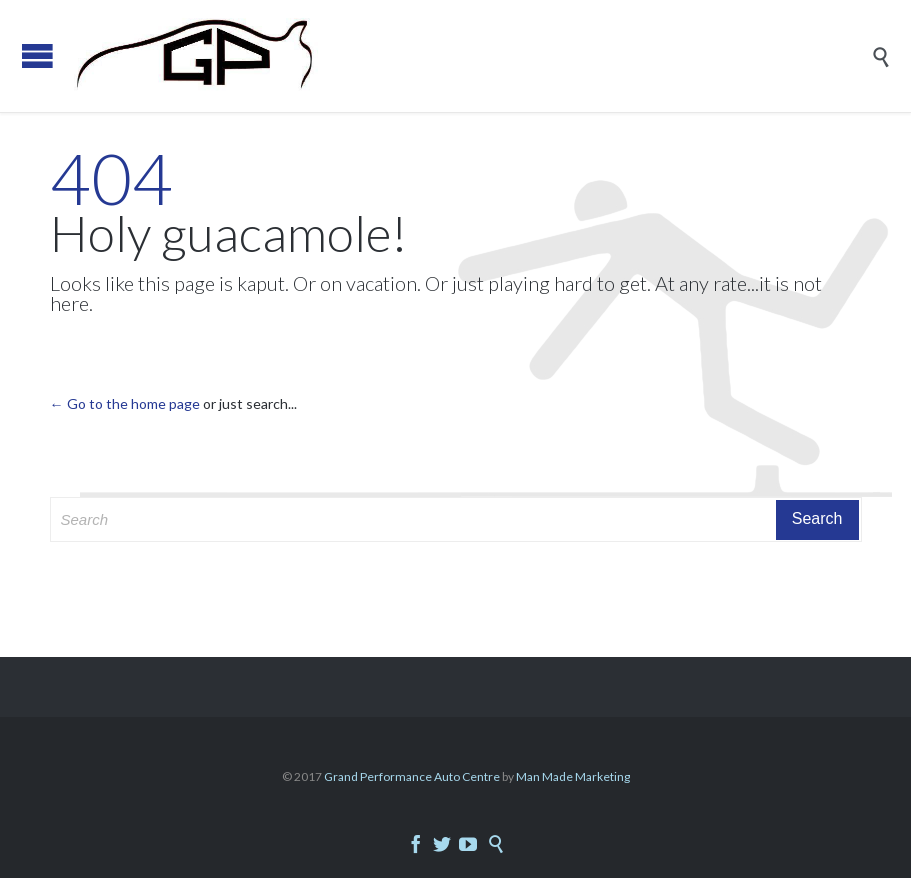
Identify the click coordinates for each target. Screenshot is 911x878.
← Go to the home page (125, 403)
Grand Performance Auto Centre (413, 776)
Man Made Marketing (573, 776)
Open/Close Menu (37, 55)
